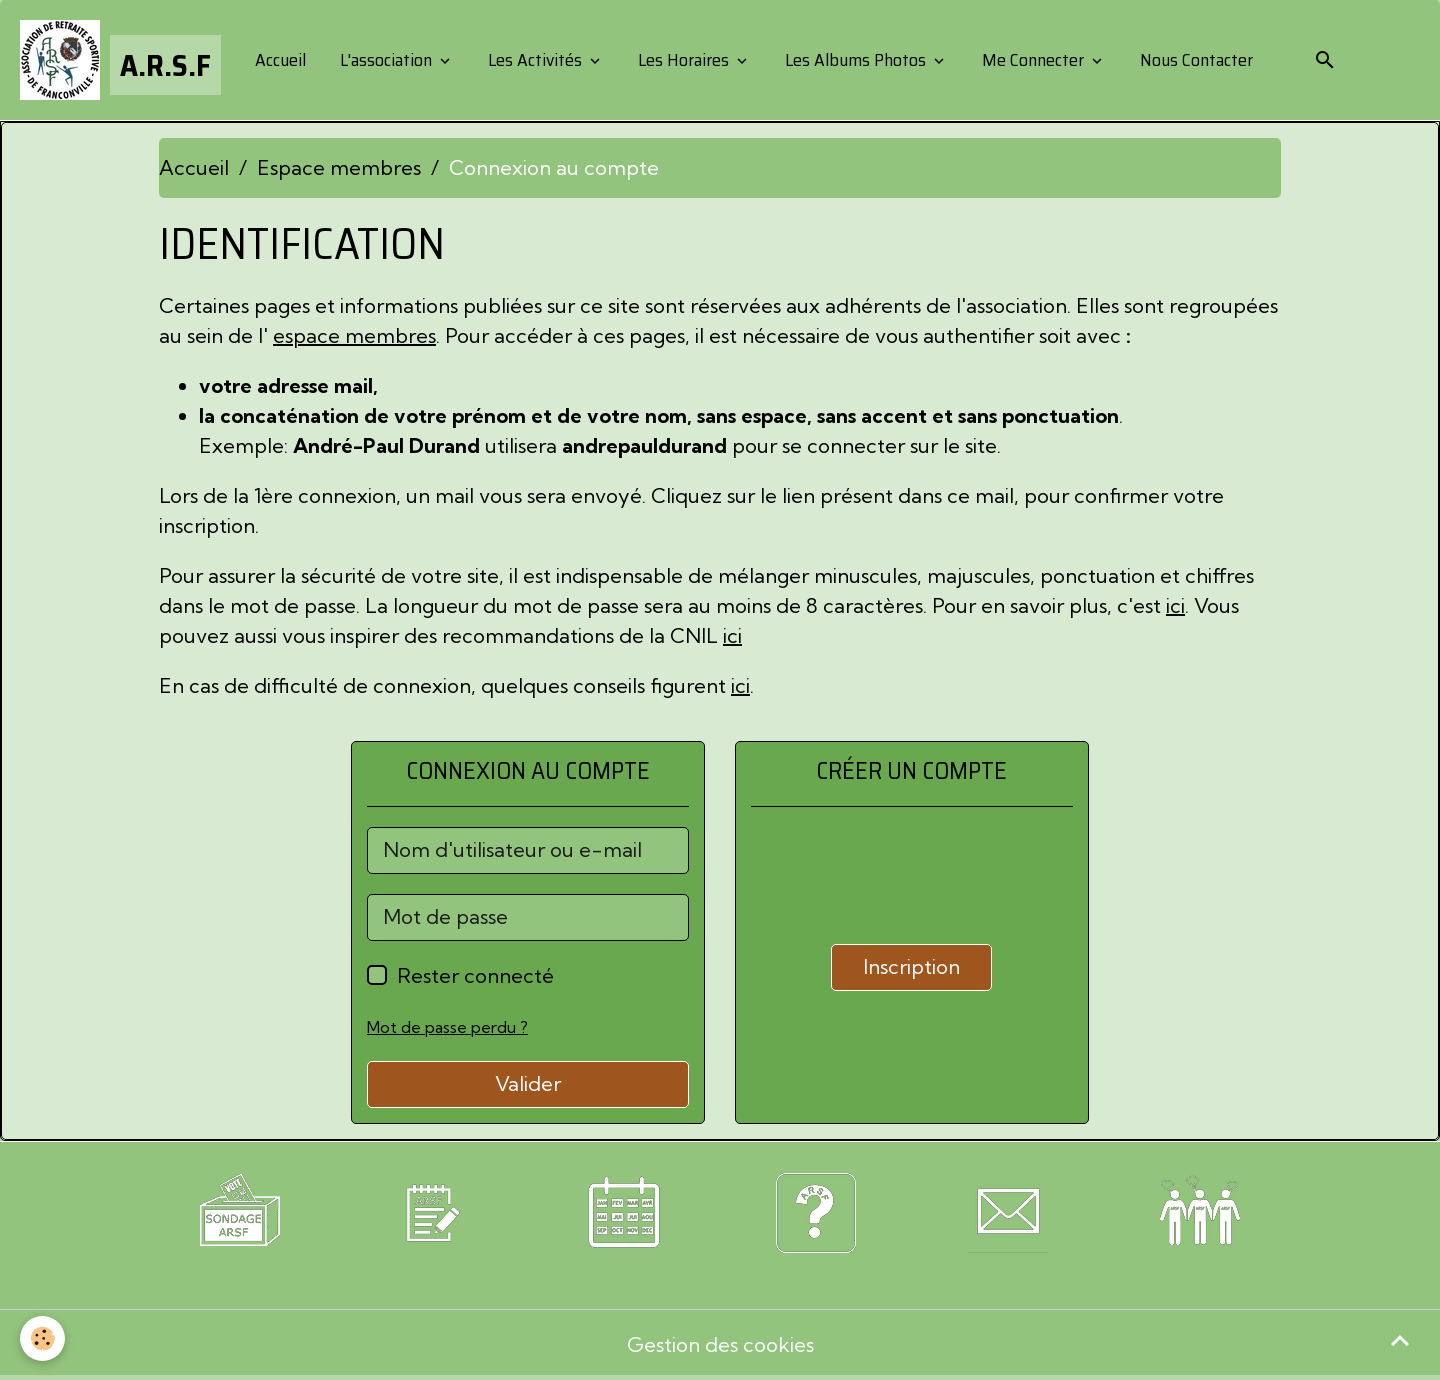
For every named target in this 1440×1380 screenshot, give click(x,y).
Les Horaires (683, 60)
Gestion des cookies (720, 1344)
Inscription (911, 966)
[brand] (120, 60)
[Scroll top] (1400, 1340)
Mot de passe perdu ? (447, 1027)
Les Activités (535, 60)
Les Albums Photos (855, 60)
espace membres (354, 335)
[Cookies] (42, 1338)
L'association (386, 60)
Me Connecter (1033, 60)
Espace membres (339, 167)
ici (1175, 605)
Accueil (278, 60)
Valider (528, 1083)
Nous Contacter (1194, 60)
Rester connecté (475, 975)
